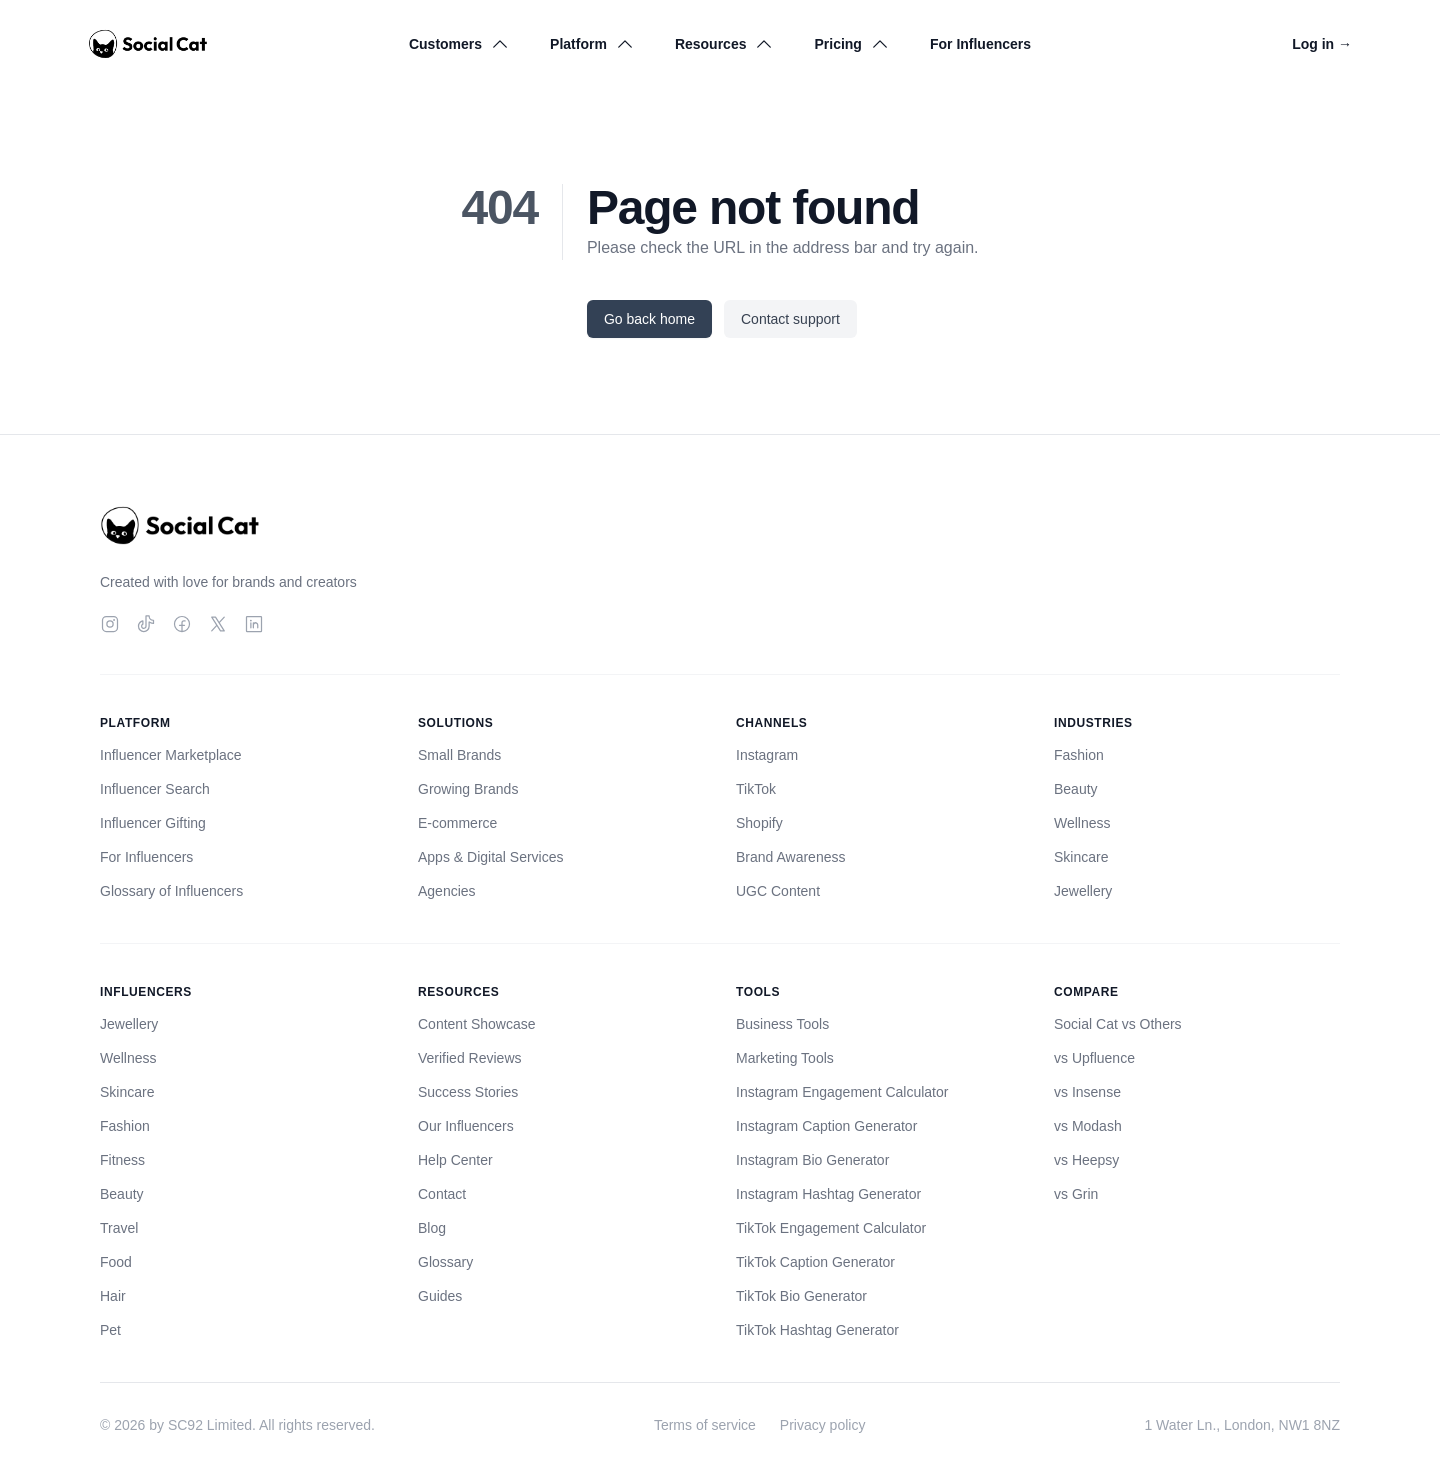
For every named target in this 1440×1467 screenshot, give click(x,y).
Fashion (1079, 755)
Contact (442, 1194)
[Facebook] (182, 624)
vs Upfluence (1094, 1058)
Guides (440, 1296)
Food (116, 1262)
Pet (110, 1330)
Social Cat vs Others (1118, 1024)
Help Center (455, 1160)
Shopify (759, 823)
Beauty (1076, 789)
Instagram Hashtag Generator (828, 1194)
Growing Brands (468, 789)
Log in (1322, 44)
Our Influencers (466, 1126)
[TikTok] (146, 624)
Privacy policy (823, 1425)
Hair (113, 1296)
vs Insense (1087, 1092)
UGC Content (778, 891)
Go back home (649, 319)
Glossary (445, 1262)
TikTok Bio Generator (801, 1296)
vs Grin (1076, 1194)
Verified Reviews (470, 1058)
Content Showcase (477, 1024)
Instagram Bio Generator (812, 1160)
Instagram (767, 755)
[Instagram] (110, 624)
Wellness (1082, 823)
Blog (432, 1228)
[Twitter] (218, 624)
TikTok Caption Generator (815, 1262)
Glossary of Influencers (171, 891)
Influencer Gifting (153, 823)
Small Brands (459, 755)
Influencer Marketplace (171, 755)
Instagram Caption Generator (826, 1126)
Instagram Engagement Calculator (842, 1092)
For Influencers (980, 44)
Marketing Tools (785, 1058)
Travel (119, 1228)
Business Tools (782, 1024)
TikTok (756, 789)
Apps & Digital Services (491, 857)
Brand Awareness (790, 857)
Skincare (1081, 857)
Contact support (790, 319)
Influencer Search (155, 789)
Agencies (447, 891)
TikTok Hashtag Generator (817, 1330)
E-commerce (457, 823)
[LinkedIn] (254, 624)
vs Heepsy (1086, 1160)
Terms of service (705, 1425)
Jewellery (1083, 891)
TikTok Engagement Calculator (831, 1228)
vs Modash (1088, 1126)
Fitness (122, 1160)
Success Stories (468, 1092)
